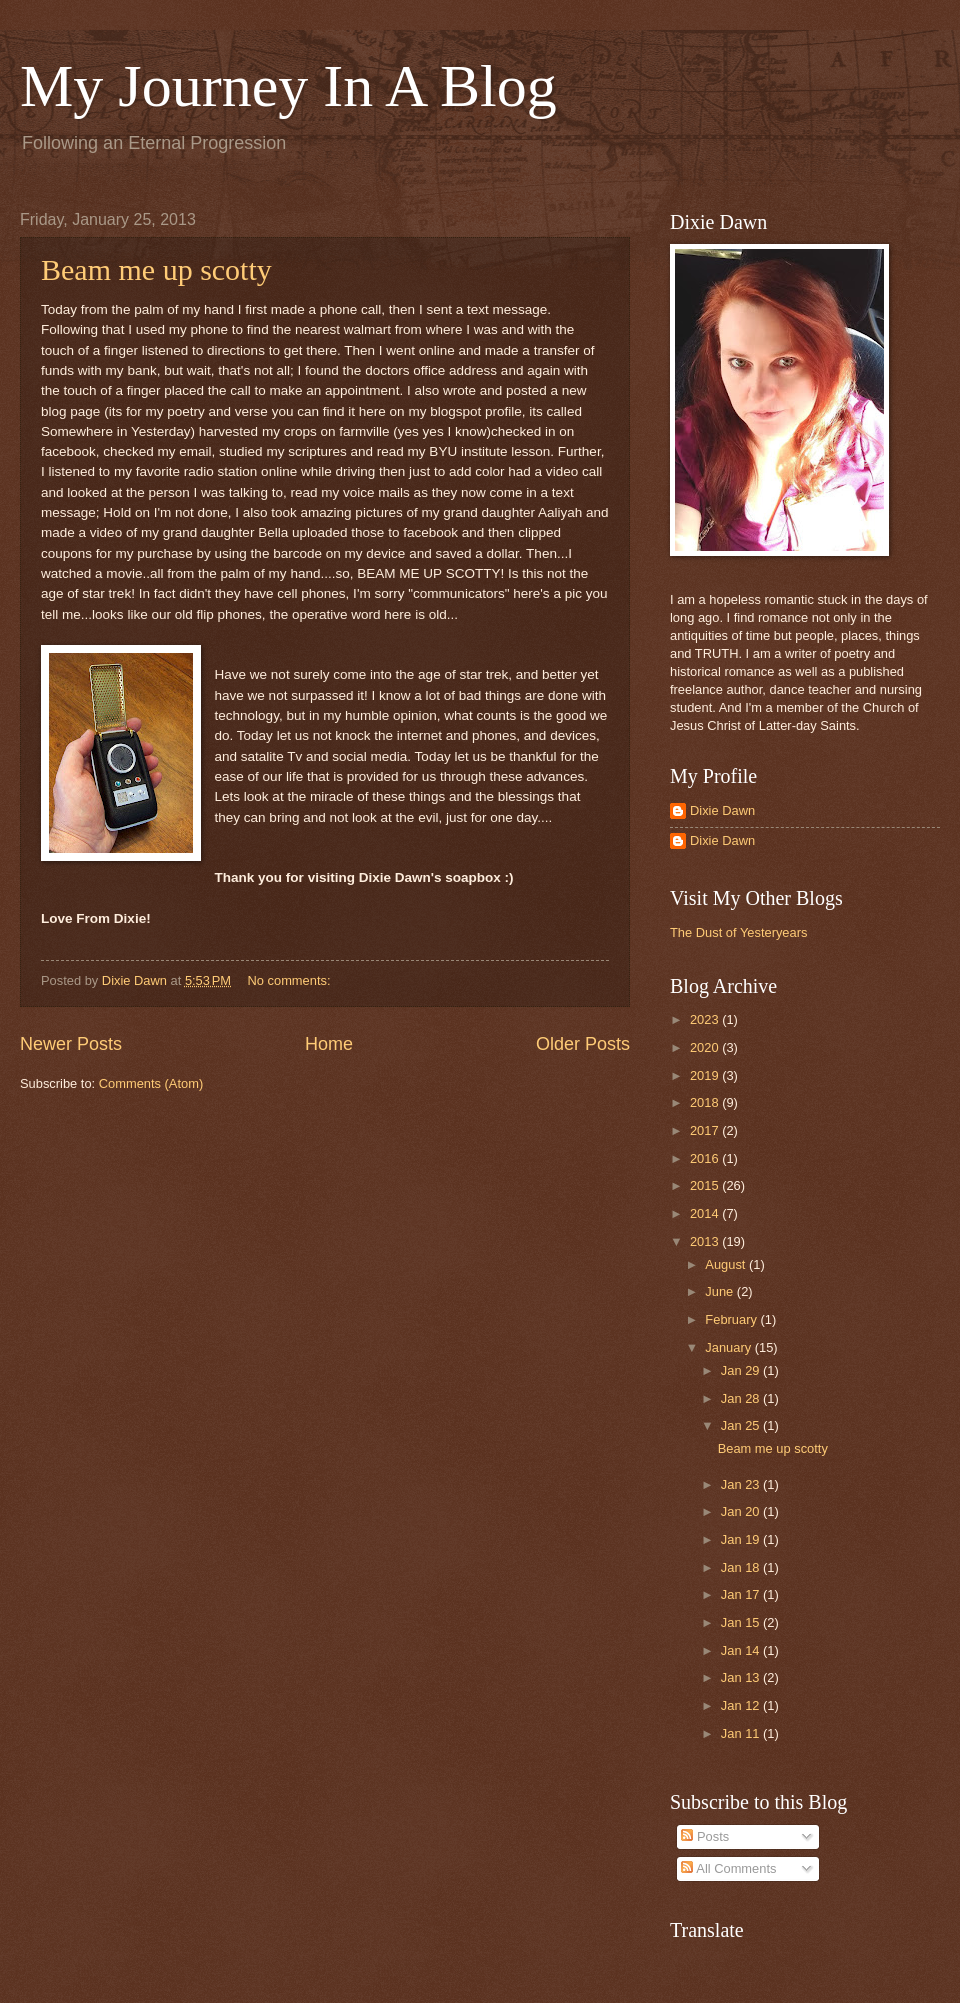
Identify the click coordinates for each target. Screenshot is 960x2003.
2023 (706, 1019)
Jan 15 (742, 1622)
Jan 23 (742, 1484)
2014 (706, 1213)
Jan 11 (742, 1733)
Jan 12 (742, 1705)
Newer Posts (71, 1044)
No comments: (291, 980)
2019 (706, 1075)
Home (329, 1044)
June (721, 1291)
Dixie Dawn (722, 810)
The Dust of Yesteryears (738, 932)
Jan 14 (742, 1650)
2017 (706, 1130)
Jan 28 (742, 1398)
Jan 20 (742, 1511)
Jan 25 (742, 1425)
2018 (706, 1102)
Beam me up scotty (156, 269)
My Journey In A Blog (288, 86)
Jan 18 (742, 1567)
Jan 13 (742, 1677)
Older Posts (583, 1044)
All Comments (728, 1868)
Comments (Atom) (151, 1083)
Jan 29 (742, 1370)
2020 (706, 1047)
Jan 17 (742, 1594)
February (732, 1319)
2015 (706, 1185)
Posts (705, 1836)
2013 (706, 1241)
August (727, 1264)
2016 (706, 1158)
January (729, 1347)
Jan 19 (742, 1539)
